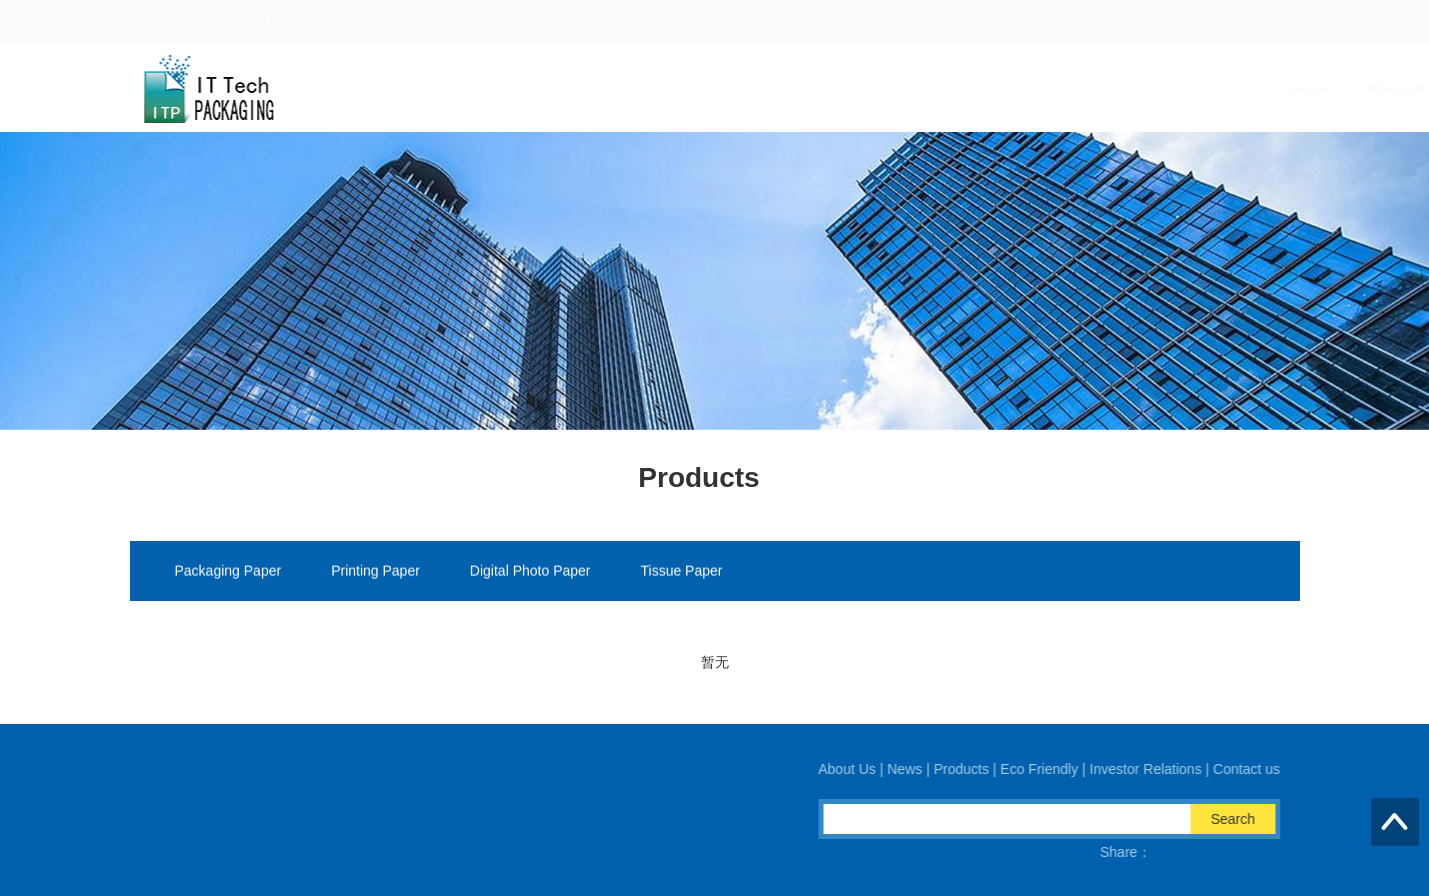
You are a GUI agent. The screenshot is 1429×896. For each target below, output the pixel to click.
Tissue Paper (682, 572)
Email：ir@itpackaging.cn (365, 809)
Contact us (1259, 89)
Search (1247, 819)
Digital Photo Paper (530, 572)
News (803, 89)
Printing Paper (375, 572)
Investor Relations (1130, 89)
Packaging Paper (228, 572)
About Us (717, 89)
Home (629, 89)
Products (888, 89)
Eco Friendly (995, 89)
